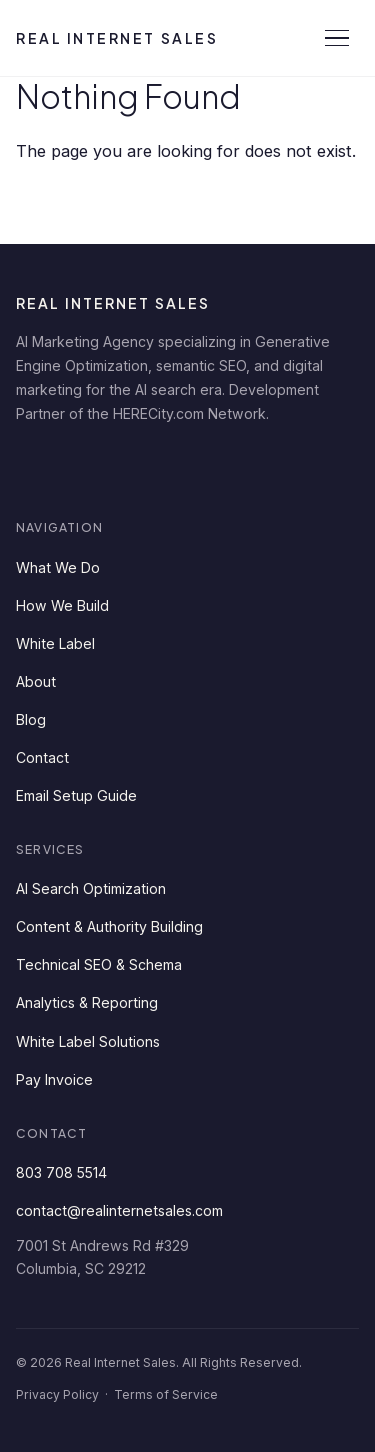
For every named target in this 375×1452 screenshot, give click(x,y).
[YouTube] (218, 464)
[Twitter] (158, 464)
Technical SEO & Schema (99, 964)
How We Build (62, 605)
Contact (42, 757)
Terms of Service (166, 1394)
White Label (55, 643)
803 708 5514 (61, 1172)
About (36, 681)
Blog (31, 719)
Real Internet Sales (117, 38)
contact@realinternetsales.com (119, 1210)
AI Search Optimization (91, 888)
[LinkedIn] (38, 464)
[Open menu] (337, 38)
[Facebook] (98, 464)
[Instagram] (278, 464)
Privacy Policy (57, 1394)
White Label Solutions (88, 1041)
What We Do (58, 567)
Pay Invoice (54, 1079)
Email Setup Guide (76, 795)
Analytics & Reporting (87, 1002)
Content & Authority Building (109, 926)
